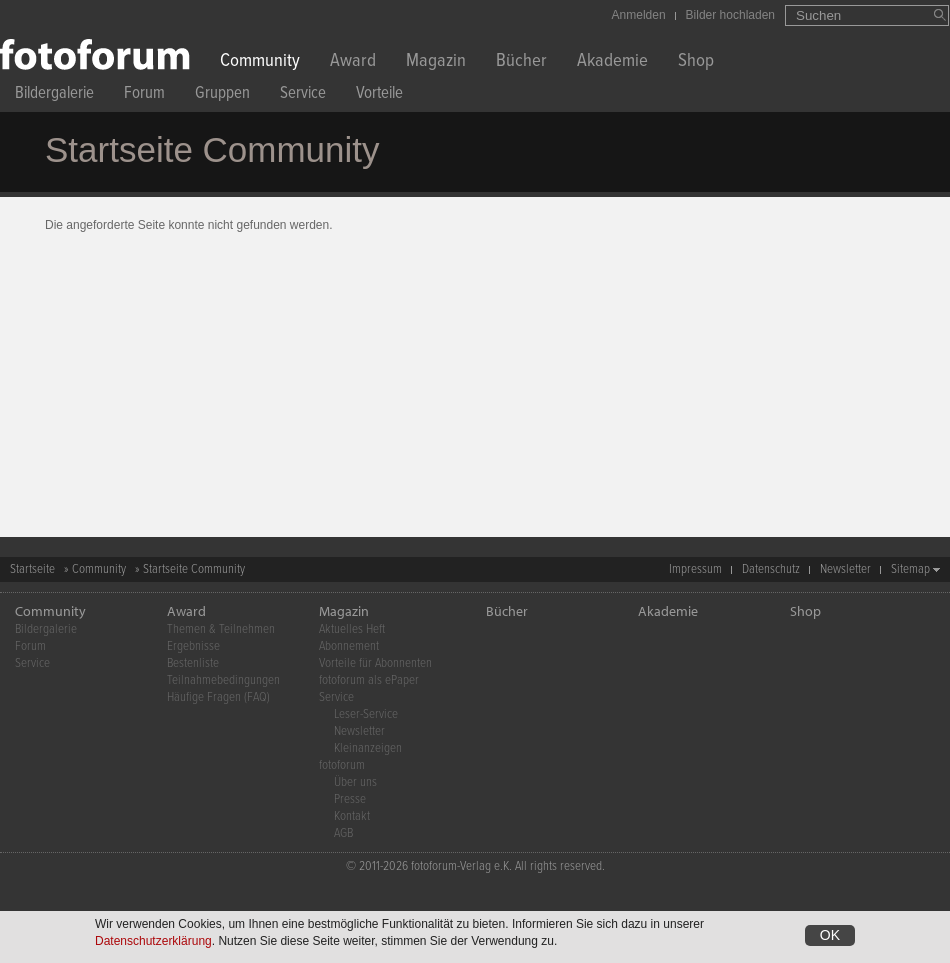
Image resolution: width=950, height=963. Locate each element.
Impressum (695, 569)
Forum (144, 95)
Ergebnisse (193, 646)
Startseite (32, 569)
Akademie (612, 62)
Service (303, 95)
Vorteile (379, 95)
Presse (350, 799)
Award (353, 62)
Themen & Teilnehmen (221, 629)
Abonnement (349, 646)
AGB (343, 833)
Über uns (355, 782)
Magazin (436, 62)
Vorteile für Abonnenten (375, 663)
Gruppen (222, 95)
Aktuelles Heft (352, 629)
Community (260, 62)
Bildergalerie (54, 95)
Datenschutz (771, 569)
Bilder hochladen (730, 15)
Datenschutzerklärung (153, 941)
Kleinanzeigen (368, 748)
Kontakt (352, 816)
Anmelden (639, 15)
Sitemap (910, 569)
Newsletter (845, 569)
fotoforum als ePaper (369, 680)
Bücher (521, 62)
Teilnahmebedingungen (223, 680)
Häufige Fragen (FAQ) (218, 697)
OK (830, 935)
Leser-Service (366, 714)
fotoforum (342, 765)
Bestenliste (193, 663)
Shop (696, 62)
